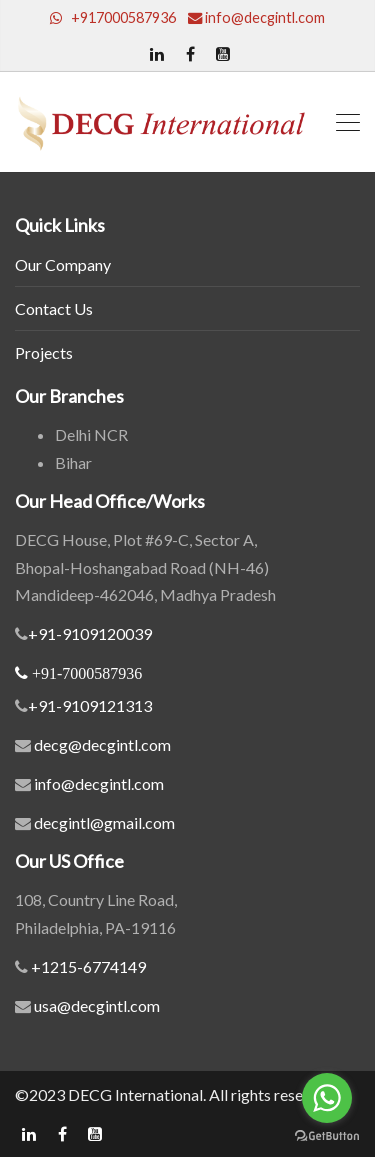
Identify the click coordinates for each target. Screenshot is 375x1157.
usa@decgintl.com (95, 1005)
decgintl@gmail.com (104, 822)
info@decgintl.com (99, 783)
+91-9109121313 (90, 705)
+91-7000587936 (87, 673)
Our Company (63, 264)
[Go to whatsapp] (327, 1098)
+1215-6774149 (87, 966)
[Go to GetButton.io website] (327, 1136)
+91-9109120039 (90, 633)
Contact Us (54, 308)
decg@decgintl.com (102, 744)
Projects (44, 352)
